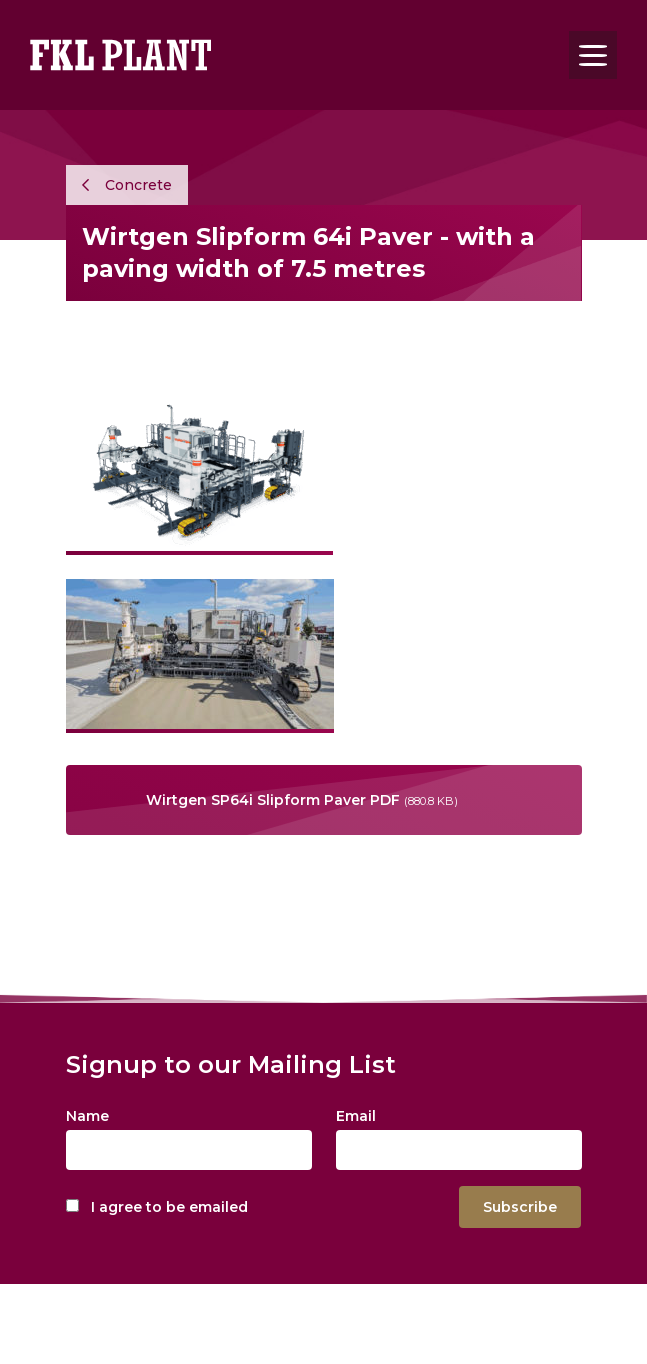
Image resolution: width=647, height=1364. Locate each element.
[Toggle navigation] (593, 55)
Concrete (127, 185)
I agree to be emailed (169, 1207)
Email (356, 1116)
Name (87, 1116)
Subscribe (520, 1207)
